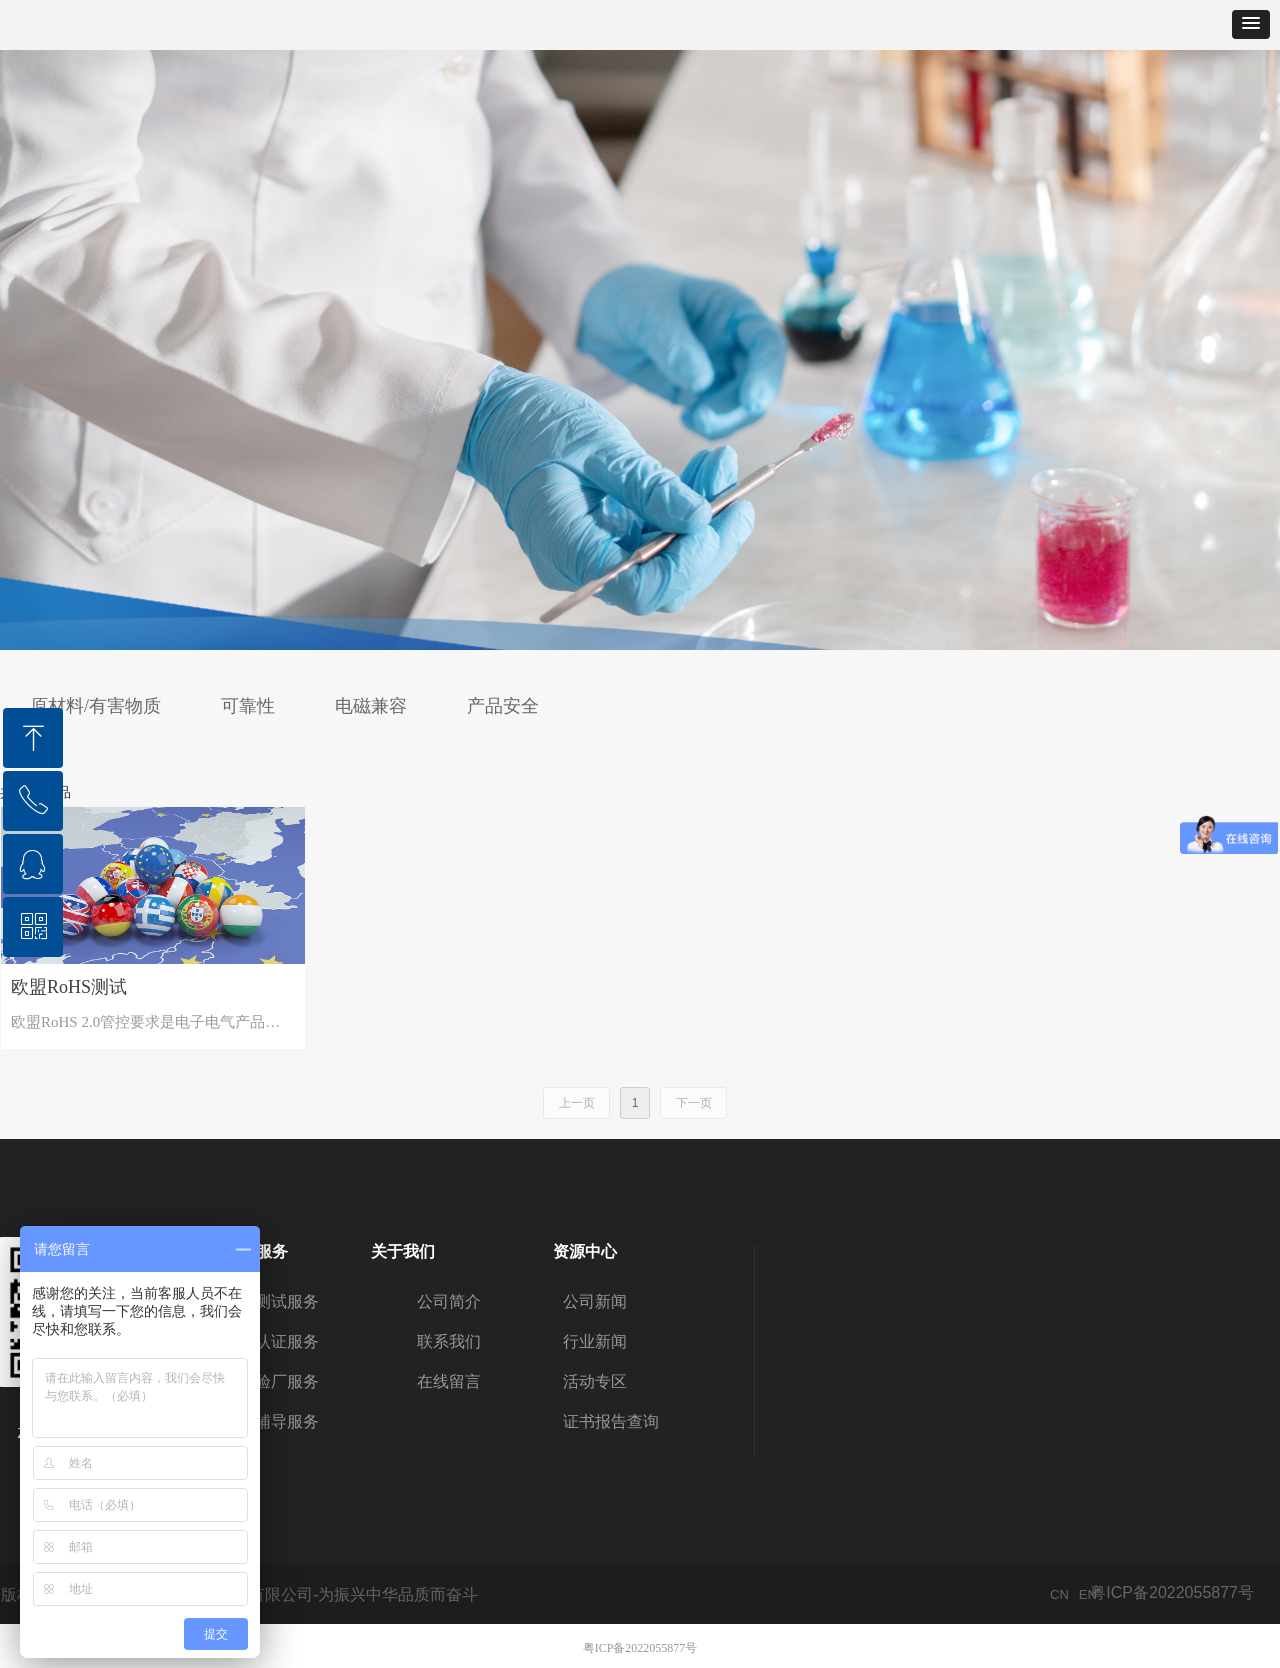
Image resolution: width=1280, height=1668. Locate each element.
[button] (1251, 24)
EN (1088, 1594)
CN (1059, 1594)
